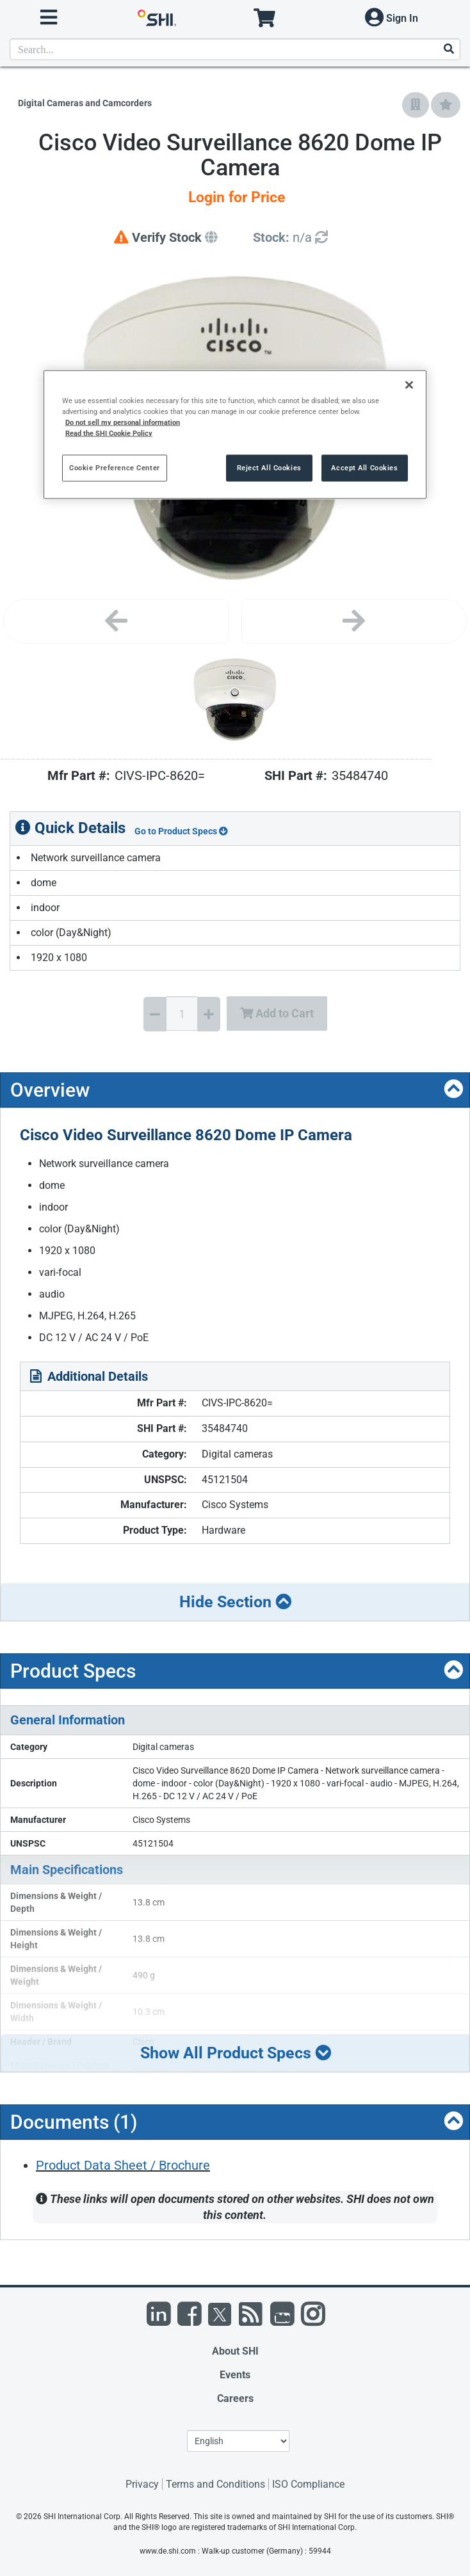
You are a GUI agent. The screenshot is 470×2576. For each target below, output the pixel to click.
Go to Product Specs (181, 831)
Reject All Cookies (269, 467)
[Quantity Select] (181, 1013)
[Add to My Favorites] (445, 105)
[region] (235, 434)
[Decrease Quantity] (154, 1014)
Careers (235, 2398)
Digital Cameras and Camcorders (85, 103)
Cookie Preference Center (114, 467)
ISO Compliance (308, 2484)
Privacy (142, 2484)
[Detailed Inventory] (290, 237)
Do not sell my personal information (122, 422)
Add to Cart (277, 1013)
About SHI (235, 2351)
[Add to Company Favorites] (415, 105)
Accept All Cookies (364, 467)
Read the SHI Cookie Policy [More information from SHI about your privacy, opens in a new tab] (108, 433)
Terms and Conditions (215, 2484)
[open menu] (48, 17)
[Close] (409, 384)
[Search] (448, 49)
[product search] (235, 49)
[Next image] (354, 621)
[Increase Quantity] (208, 1014)
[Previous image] (116, 621)
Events (235, 2375)
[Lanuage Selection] (238, 2441)
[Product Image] (235, 700)
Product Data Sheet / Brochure (123, 2165)
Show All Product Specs (235, 2053)
